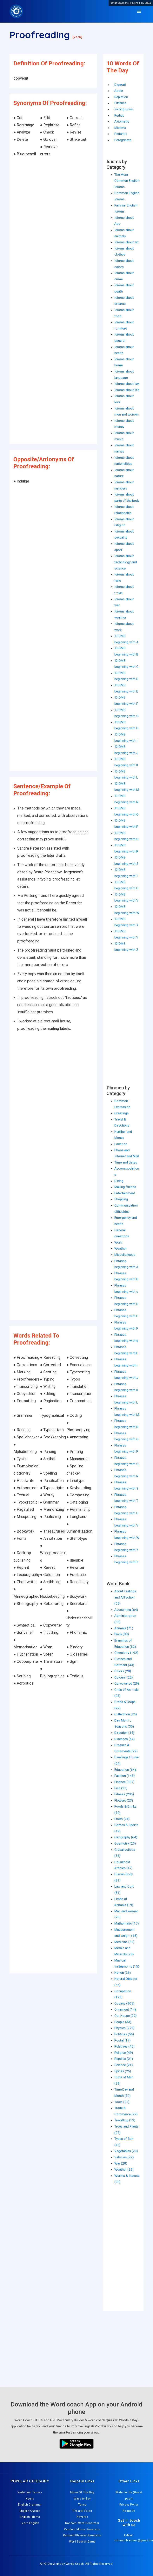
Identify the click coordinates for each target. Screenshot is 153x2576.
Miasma (120, 128)
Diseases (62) (124, 1739)
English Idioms (30, 2516)
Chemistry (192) (126, 1653)
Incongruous (123, 109)
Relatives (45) (124, 2046)
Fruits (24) (122, 1819)
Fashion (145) (124, 1776)
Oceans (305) (124, 2003)
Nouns (30, 2498)
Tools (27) (122, 2102)
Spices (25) (122, 2071)
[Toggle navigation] (138, 11)
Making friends (125, 1187)
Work (118, 1242)
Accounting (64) (126, 1610)
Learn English (30, 2523)
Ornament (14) (125, 2009)
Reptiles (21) (123, 2059)
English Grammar (30, 2504)
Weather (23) (124, 2169)
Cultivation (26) (125, 1714)
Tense (82, 2504)
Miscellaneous (124, 1255)
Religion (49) (123, 2053)
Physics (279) (124, 2028)
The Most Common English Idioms (126, 181)
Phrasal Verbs (82, 2510)
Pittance (120, 103)
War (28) (120, 2163)
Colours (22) (123, 1677)
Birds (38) (121, 1634)
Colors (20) (122, 1671)
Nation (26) (122, 1973)
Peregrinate (122, 140)
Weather (120, 1248)
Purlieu (119, 115)
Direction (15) (124, 1733)
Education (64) (125, 1770)
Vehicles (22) (124, 2157)
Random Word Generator (82, 2523)
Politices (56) (124, 2034)
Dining (118, 1181)
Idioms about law (127, 384)
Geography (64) (125, 1837)
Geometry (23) (125, 1843)
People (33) (122, 2022)
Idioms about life (126, 390)
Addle (118, 91)
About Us (129, 2510)
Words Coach (75, 2563)
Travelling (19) (124, 2120)
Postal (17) (122, 2040)
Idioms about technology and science (125, 562)
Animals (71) (123, 1628)
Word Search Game (82, 2541)
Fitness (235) (124, 1794)
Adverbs (82, 2516)
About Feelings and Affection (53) (125, 1597)
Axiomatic (121, 121)
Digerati (120, 85)
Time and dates (125, 1162)
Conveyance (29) (126, 1683)
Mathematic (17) (126, 1923)
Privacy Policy (129, 2504)
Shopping (121, 1199)
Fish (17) (120, 1788)
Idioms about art (126, 242)
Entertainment (124, 1193)
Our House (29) (125, 2016)
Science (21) (123, 2065)
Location (120, 1144)
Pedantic (120, 134)
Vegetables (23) (126, 2151)
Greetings (121, 1113)
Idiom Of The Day (82, 2492)
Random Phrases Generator (82, 2535)
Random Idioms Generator (82, 2529)
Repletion (121, 97)
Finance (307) (124, 1782)
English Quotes (30, 2510)
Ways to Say (82, 2498)
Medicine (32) (124, 1942)
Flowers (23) (123, 1800)
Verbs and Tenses (29, 2492)
